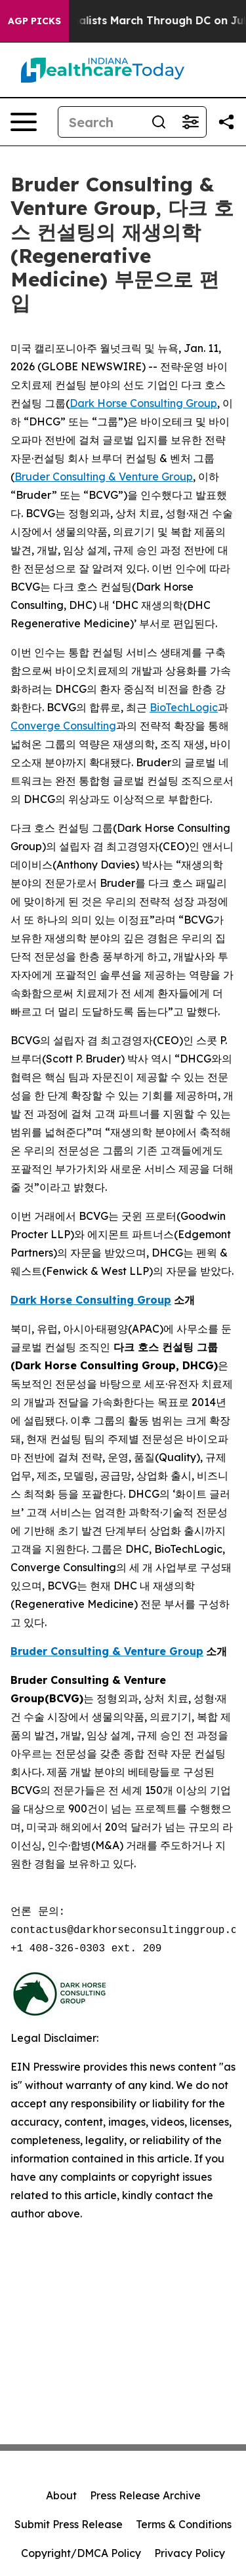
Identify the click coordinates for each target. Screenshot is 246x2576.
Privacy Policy (189, 2553)
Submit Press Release (68, 2524)
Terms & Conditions (184, 2524)
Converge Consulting (63, 725)
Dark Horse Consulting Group (143, 403)
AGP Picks (34, 21)
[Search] (100, 122)
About (61, 2495)
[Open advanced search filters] (190, 122)
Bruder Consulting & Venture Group (103, 476)
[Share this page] (226, 122)
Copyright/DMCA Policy (81, 2553)
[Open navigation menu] (23, 122)
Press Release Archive (145, 2495)
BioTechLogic (184, 707)
